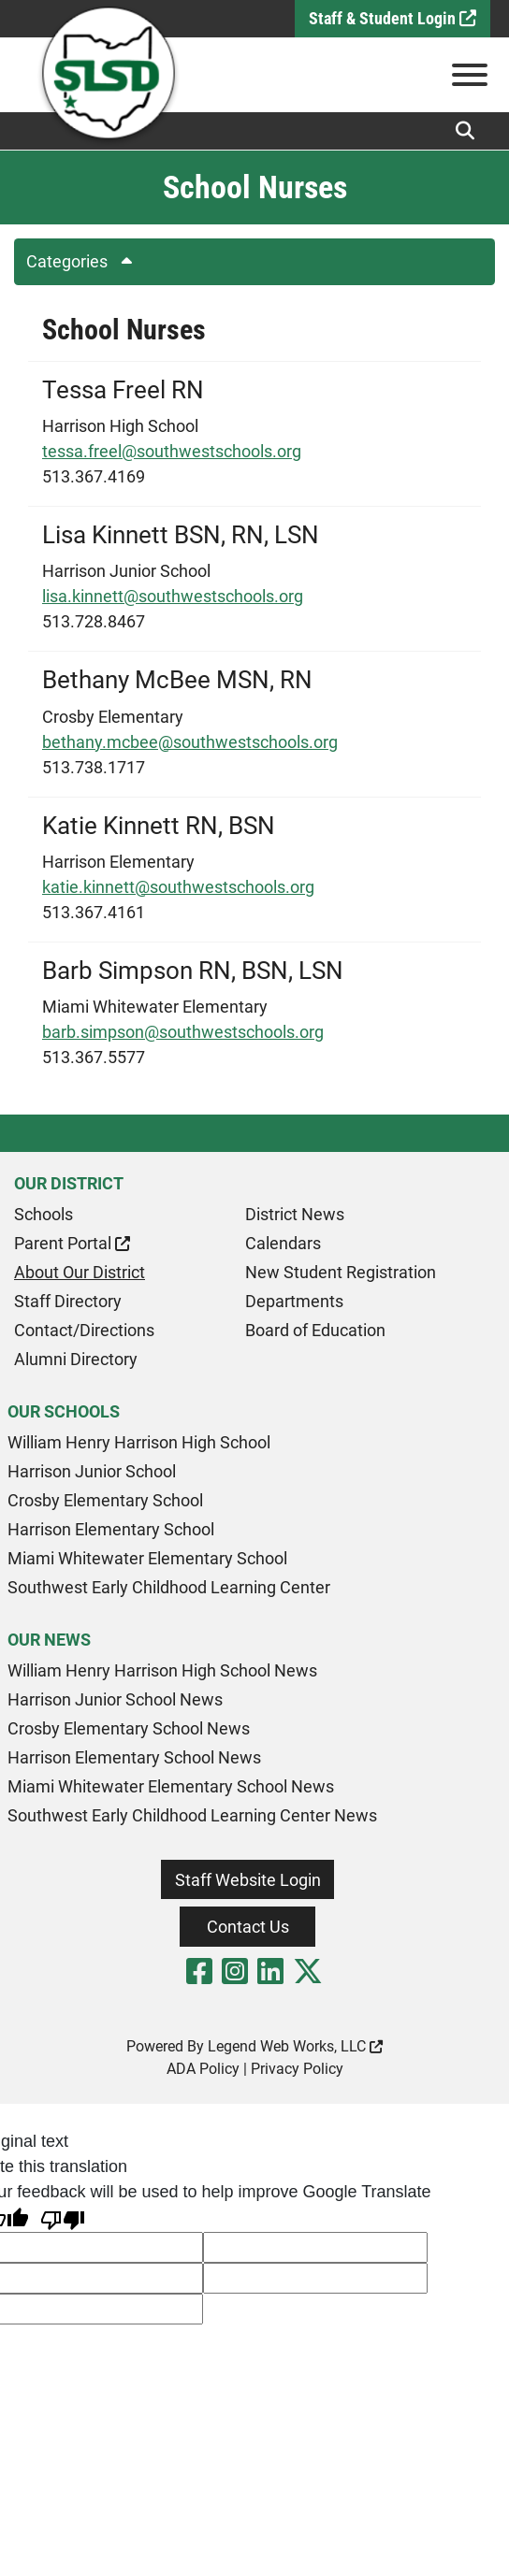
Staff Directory (68, 1301)
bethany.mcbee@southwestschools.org (190, 742)
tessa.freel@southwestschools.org (171, 451)
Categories (86, 261)
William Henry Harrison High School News (162, 1670)
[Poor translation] (63, 2218)
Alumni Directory (76, 1359)
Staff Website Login (248, 1880)
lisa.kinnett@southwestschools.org (172, 596)
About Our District (79, 1272)
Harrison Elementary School (110, 1529)
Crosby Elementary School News (128, 1728)
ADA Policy (203, 2069)
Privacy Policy (297, 2069)
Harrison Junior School (91, 1471)
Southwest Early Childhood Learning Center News (192, 1815)
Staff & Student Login (392, 18)
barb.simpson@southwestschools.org (183, 1032)
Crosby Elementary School (105, 1500)
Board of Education (315, 1330)
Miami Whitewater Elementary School (147, 1558)
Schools (43, 1214)
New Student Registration (340, 1272)
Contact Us (248, 1926)
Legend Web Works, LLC (295, 2046)
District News (294, 1214)
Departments (294, 1301)
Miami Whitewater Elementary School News (170, 1786)
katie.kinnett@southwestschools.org (178, 887)
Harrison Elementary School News (134, 1757)
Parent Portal (72, 1243)
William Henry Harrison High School (138, 1442)
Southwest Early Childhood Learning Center (168, 1587)
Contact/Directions (84, 1330)
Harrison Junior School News (115, 1699)
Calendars (283, 1243)
